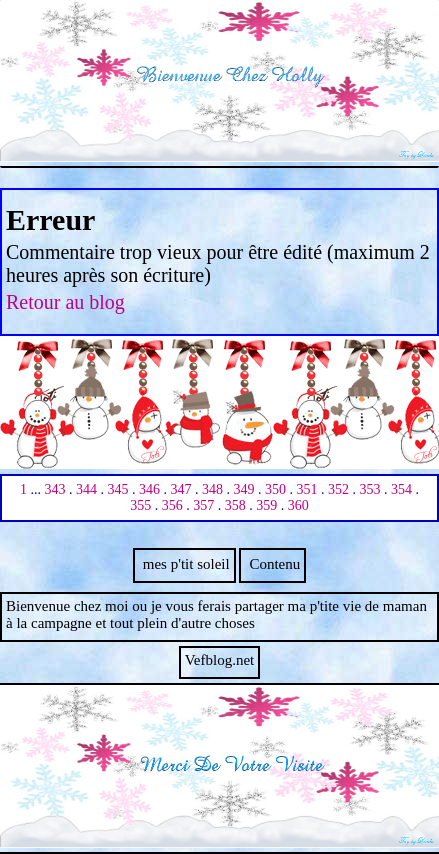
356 (172, 505)
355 (140, 505)
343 (55, 489)
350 (275, 489)
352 (338, 489)
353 (370, 489)
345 (118, 489)
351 (307, 489)
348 (212, 489)
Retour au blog (65, 302)
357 (203, 505)
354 (401, 489)
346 (149, 489)
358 (235, 505)
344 (86, 489)
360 (298, 505)
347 (181, 489)
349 (244, 489)
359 (266, 505)
